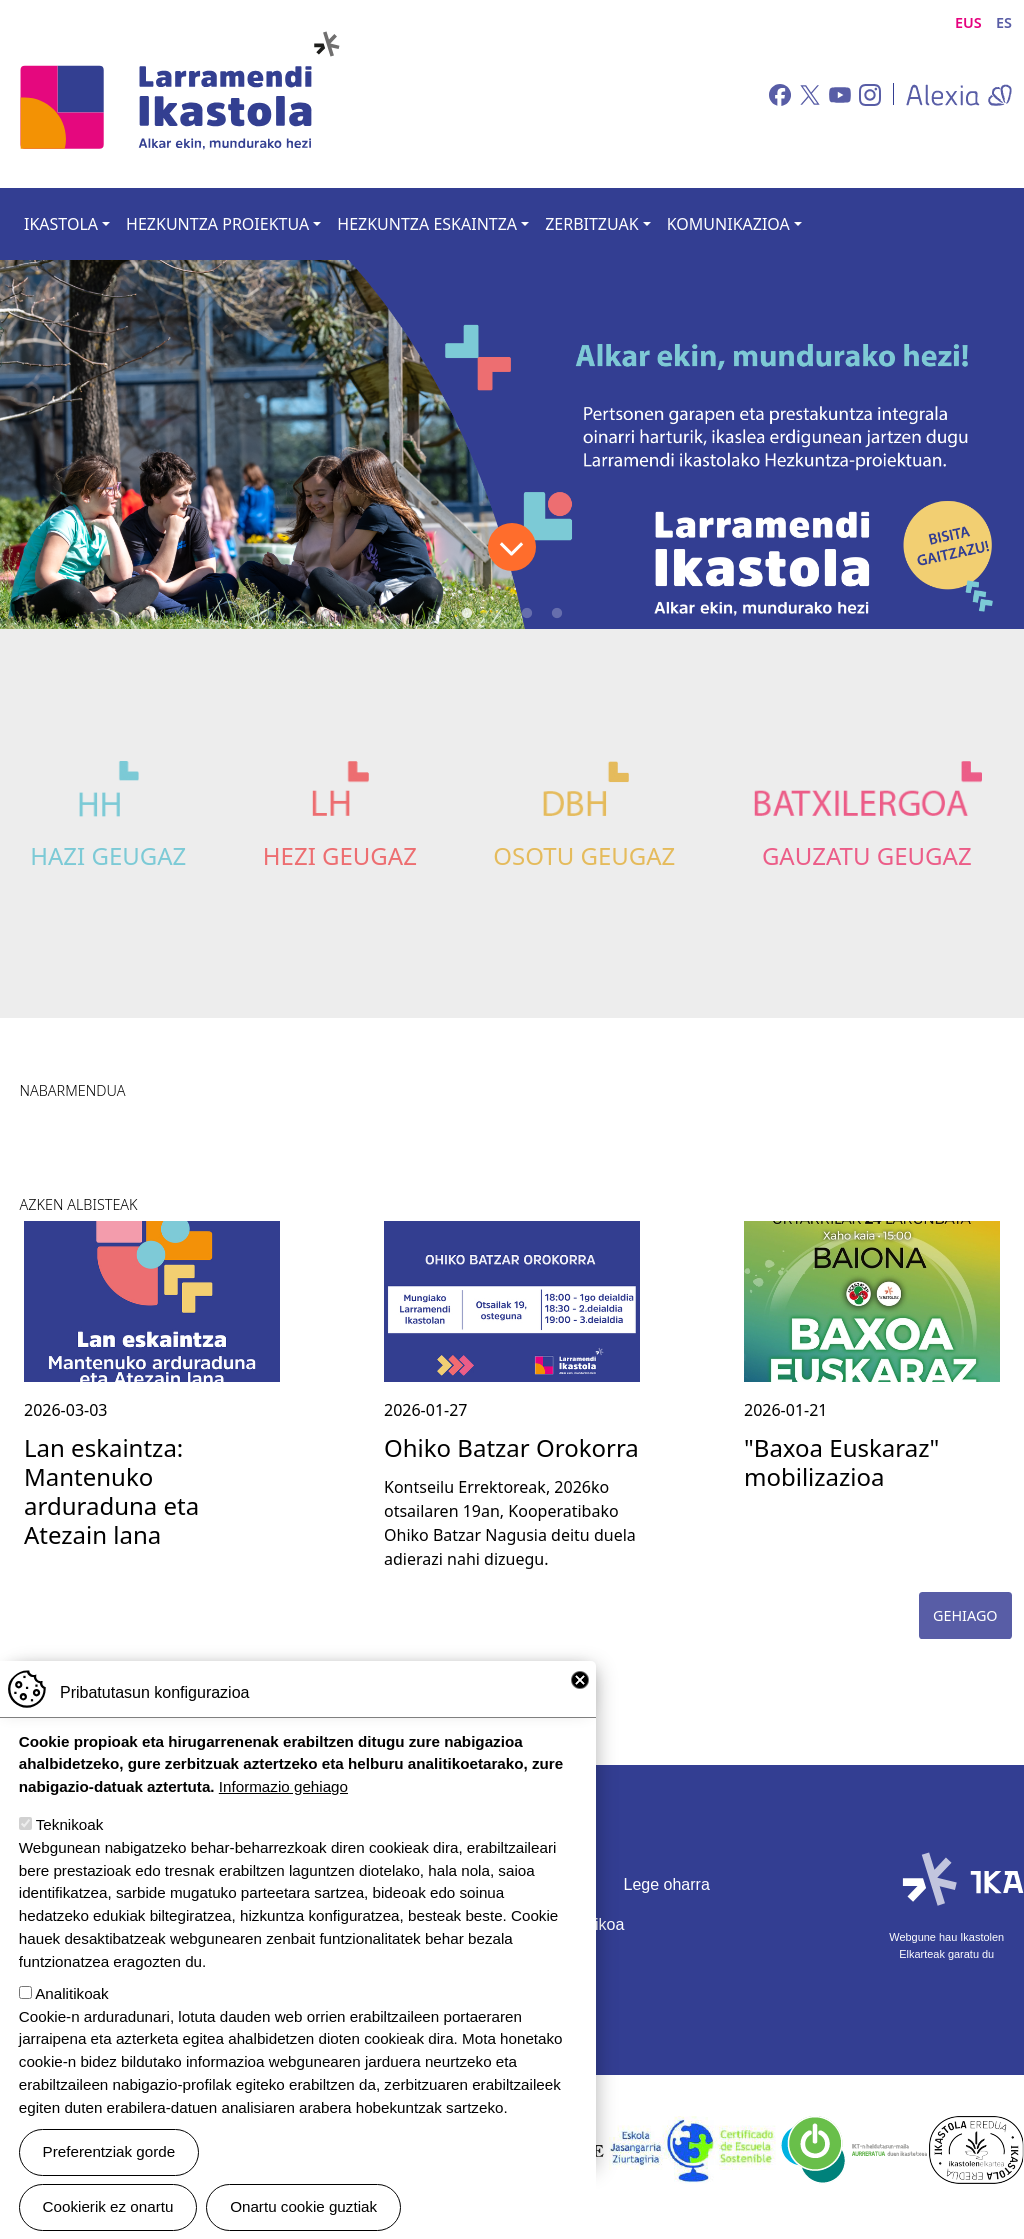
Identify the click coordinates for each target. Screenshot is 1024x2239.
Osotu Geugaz (584, 855)
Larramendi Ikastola (178, 94)
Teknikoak (70, 1824)
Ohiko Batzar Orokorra (511, 1447)
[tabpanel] (512, 444)
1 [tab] (467, 614)
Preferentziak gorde (109, 2151)
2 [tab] (497, 614)
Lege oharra (667, 1884)
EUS (968, 22)
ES (1004, 22)
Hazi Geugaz (108, 855)
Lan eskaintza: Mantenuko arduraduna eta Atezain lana (111, 1490)
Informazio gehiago (283, 1786)
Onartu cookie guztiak (303, 2206)
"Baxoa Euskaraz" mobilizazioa (841, 1462)
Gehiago (965, 1615)
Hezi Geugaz (340, 855)
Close (580, 1680)
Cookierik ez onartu (108, 2206)
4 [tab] (557, 614)
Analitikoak (71, 1993)
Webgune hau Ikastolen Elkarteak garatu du (946, 1945)
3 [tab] (527, 614)
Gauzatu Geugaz (867, 855)
